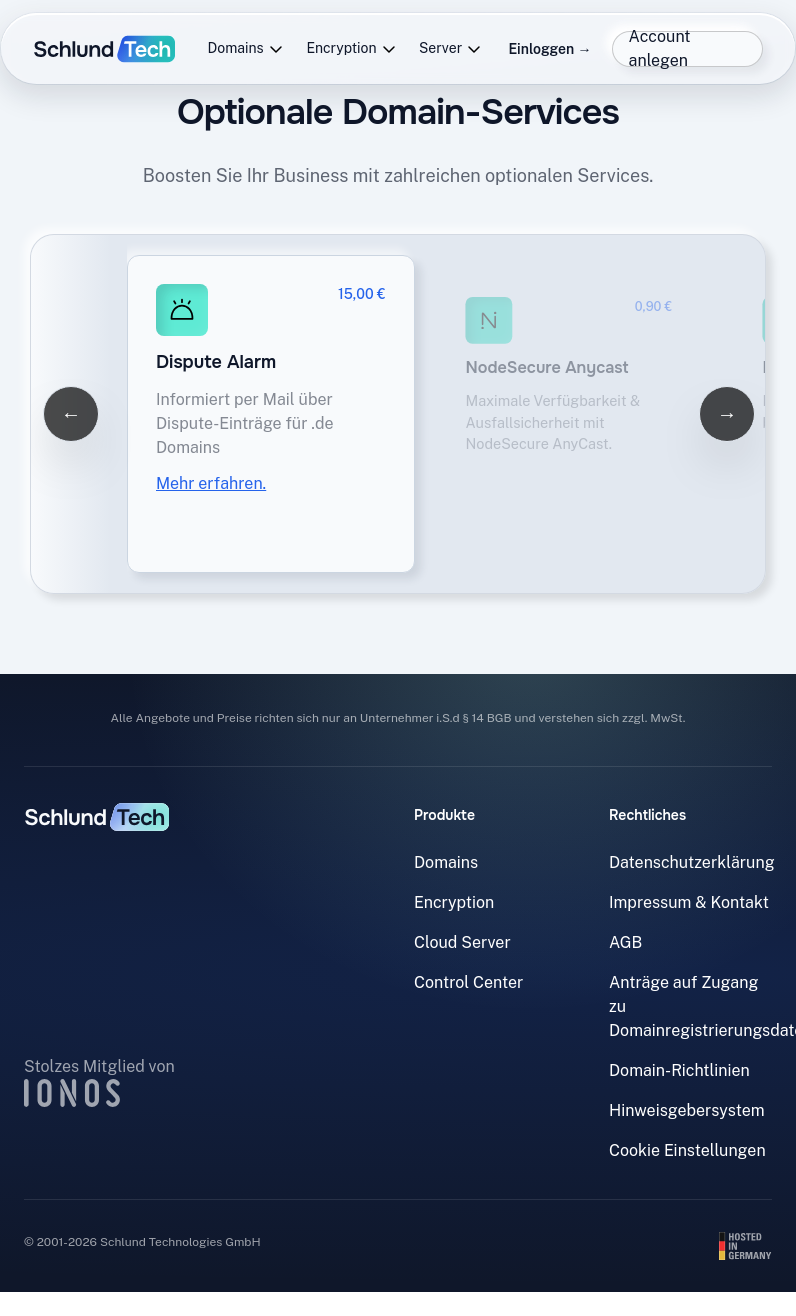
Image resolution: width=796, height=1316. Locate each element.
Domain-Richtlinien (679, 1070)
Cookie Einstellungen (687, 1150)
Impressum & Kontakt (689, 902)
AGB (625, 942)
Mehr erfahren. (211, 483)
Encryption (351, 48)
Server (450, 48)
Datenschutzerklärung (692, 862)
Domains (246, 48)
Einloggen (549, 49)
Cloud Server (462, 942)
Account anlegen (660, 49)
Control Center (468, 982)
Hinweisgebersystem (687, 1110)
